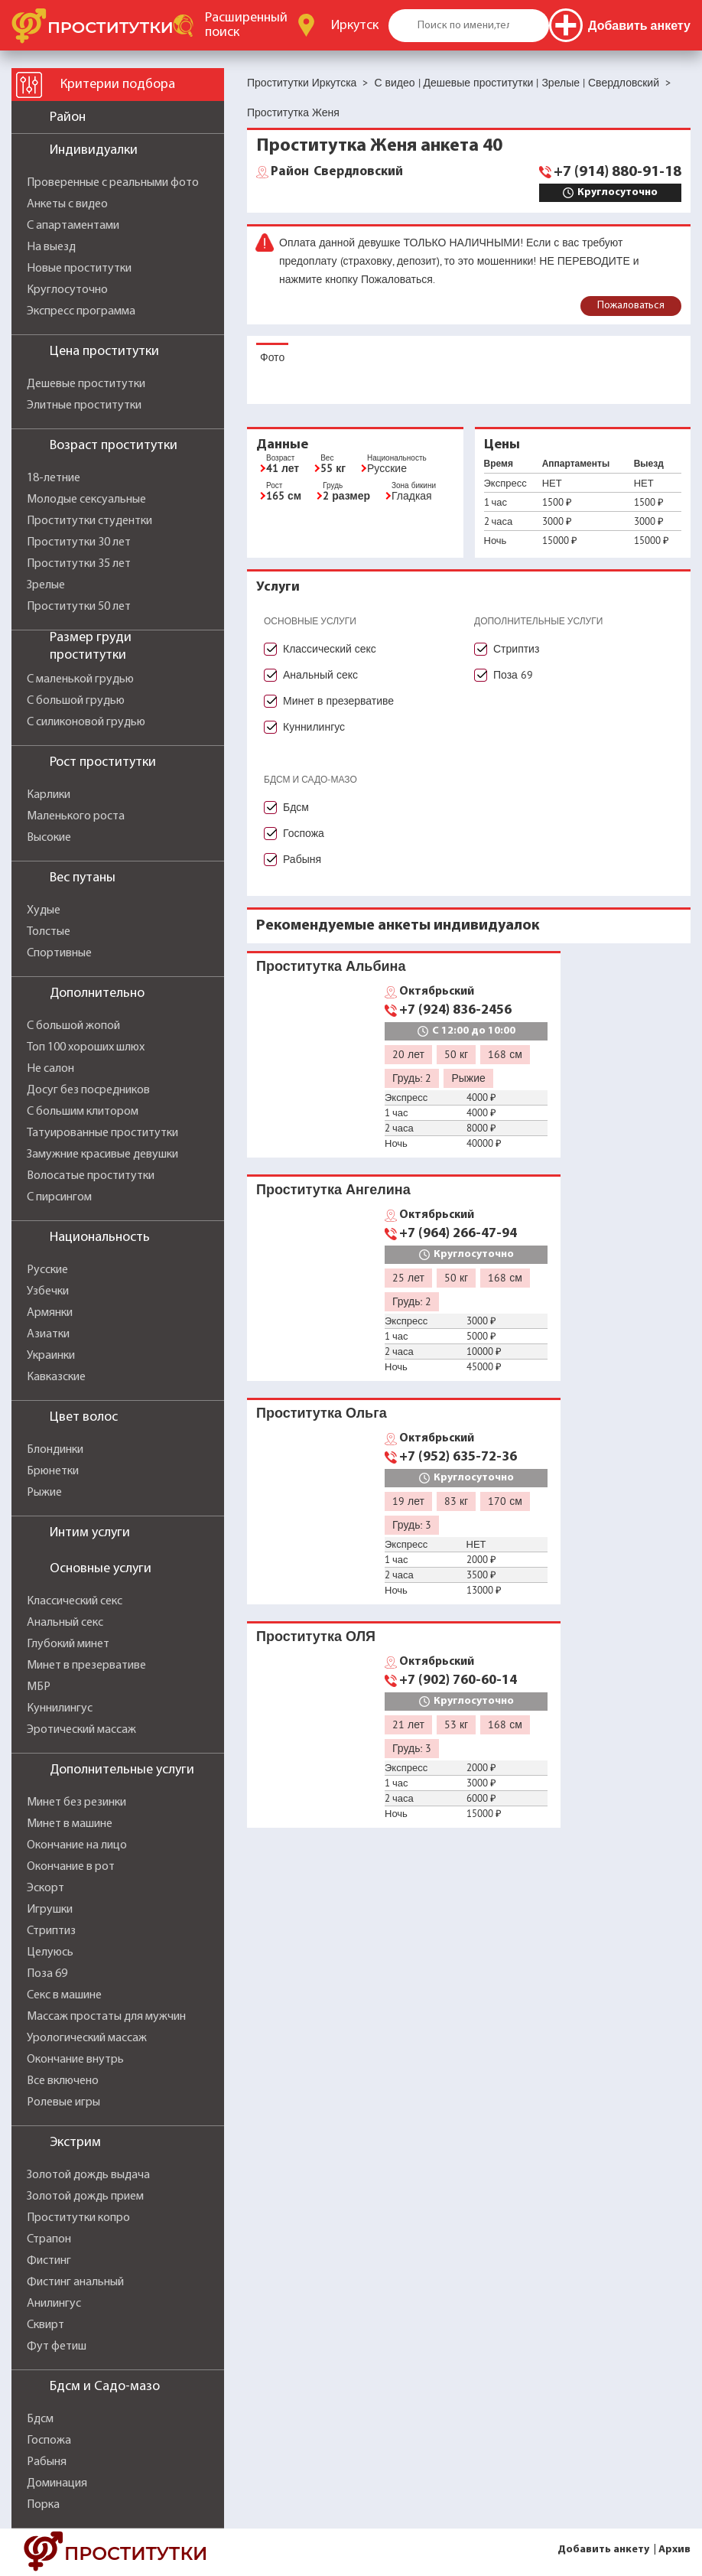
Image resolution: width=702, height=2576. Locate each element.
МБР (38, 1687)
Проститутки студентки (89, 521)
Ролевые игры (63, 2102)
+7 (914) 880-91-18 (617, 172)
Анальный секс (65, 1623)
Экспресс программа (81, 311)
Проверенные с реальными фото (113, 183)
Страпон (49, 2239)
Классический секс (74, 1601)
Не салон (50, 1069)
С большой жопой (73, 1026)
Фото (272, 357)
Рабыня (47, 2462)
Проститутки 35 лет (79, 564)
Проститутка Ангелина (333, 1189)
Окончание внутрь (75, 2059)
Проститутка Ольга (321, 1413)
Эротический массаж (81, 1730)
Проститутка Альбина (330, 966)
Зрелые (46, 585)
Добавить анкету (603, 2549)
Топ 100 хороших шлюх (86, 1047)
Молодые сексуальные (86, 499)
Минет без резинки (76, 1802)
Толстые (48, 932)
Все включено (63, 2081)
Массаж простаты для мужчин (106, 2017)
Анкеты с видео (67, 204)
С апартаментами (73, 226)
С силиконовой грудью (86, 722)
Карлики (48, 795)
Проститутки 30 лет (79, 542)
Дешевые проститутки (86, 384)
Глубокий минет (68, 1644)
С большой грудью (76, 701)
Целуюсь (50, 1952)
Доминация (57, 2483)
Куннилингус (60, 1708)
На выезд (51, 247)
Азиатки (48, 1334)
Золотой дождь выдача (88, 2175)
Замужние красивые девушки (102, 1154)
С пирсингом (59, 1197)
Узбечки (48, 1291)
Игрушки (50, 1910)
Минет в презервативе (86, 1665)
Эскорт (45, 1888)
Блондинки (55, 1450)
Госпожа (49, 2440)
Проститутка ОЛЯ (315, 1636)
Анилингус (54, 2304)
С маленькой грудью (80, 679)
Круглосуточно (67, 290)
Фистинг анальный (75, 2282)
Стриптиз (51, 1931)
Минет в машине (69, 1824)
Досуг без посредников (88, 1090)
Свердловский (337, 172)
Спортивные (59, 953)
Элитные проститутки (84, 405)
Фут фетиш (56, 2346)
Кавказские (56, 1377)
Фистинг (49, 2261)
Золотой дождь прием (85, 2196)
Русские (47, 1270)
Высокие (49, 838)
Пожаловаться (631, 305)
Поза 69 (47, 1974)
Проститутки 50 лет (79, 607)
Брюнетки (53, 1471)
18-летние (53, 478)
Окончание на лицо (77, 1845)
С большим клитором (82, 1112)
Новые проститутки (79, 268)
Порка (43, 2505)
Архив (674, 2549)
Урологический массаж (87, 2038)
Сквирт (45, 2325)
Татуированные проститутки (102, 1133)
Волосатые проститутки (90, 1176)
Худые (43, 910)
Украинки (51, 1356)
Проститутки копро (78, 2218)
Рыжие (44, 1493)
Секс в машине (64, 1995)
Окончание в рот (71, 1867)
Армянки (50, 1313)
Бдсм (40, 2419)
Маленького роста (76, 816)
